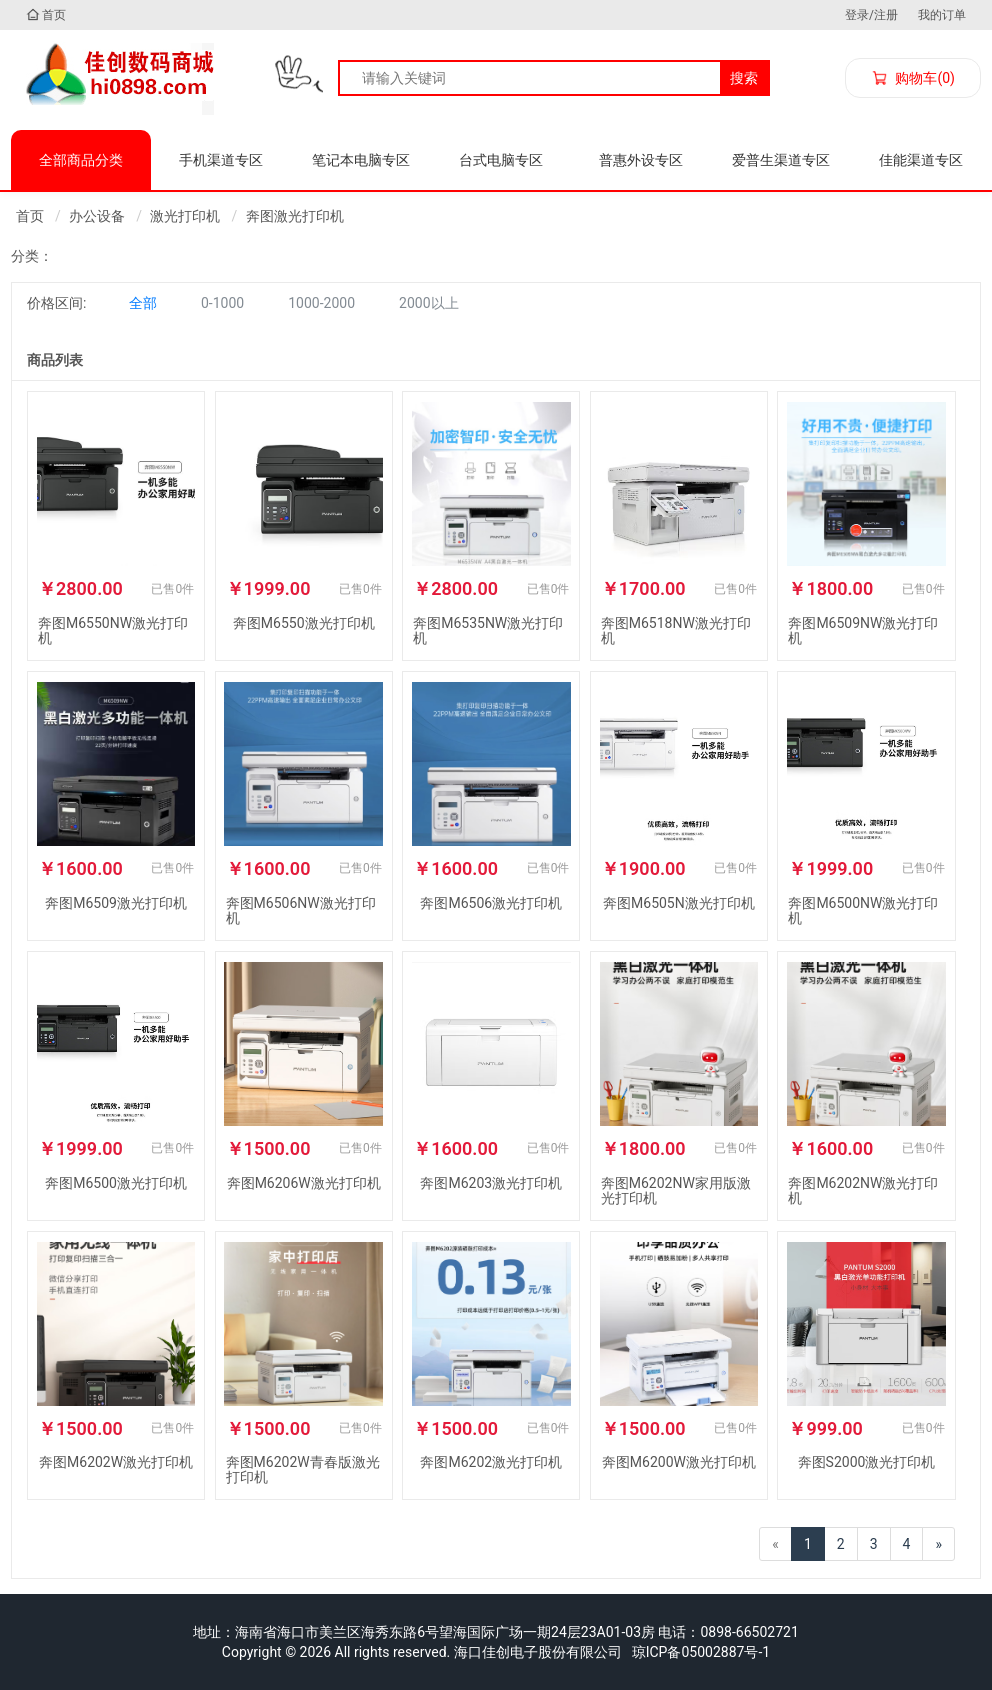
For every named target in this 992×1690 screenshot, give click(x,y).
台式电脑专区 (501, 160)
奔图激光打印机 (295, 216)
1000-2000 (321, 303)
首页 (46, 15)
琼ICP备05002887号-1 (701, 1652)
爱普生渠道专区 (781, 160)
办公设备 (97, 216)
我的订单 (942, 15)
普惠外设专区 (641, 160)
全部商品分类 (81, 160)
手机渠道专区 (221, 160)
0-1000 (222, 303)
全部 (143, 303)
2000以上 (428, 303)
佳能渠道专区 (921, 160)
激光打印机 (185, 216)
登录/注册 (871, 15)
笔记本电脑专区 (361, 160)
